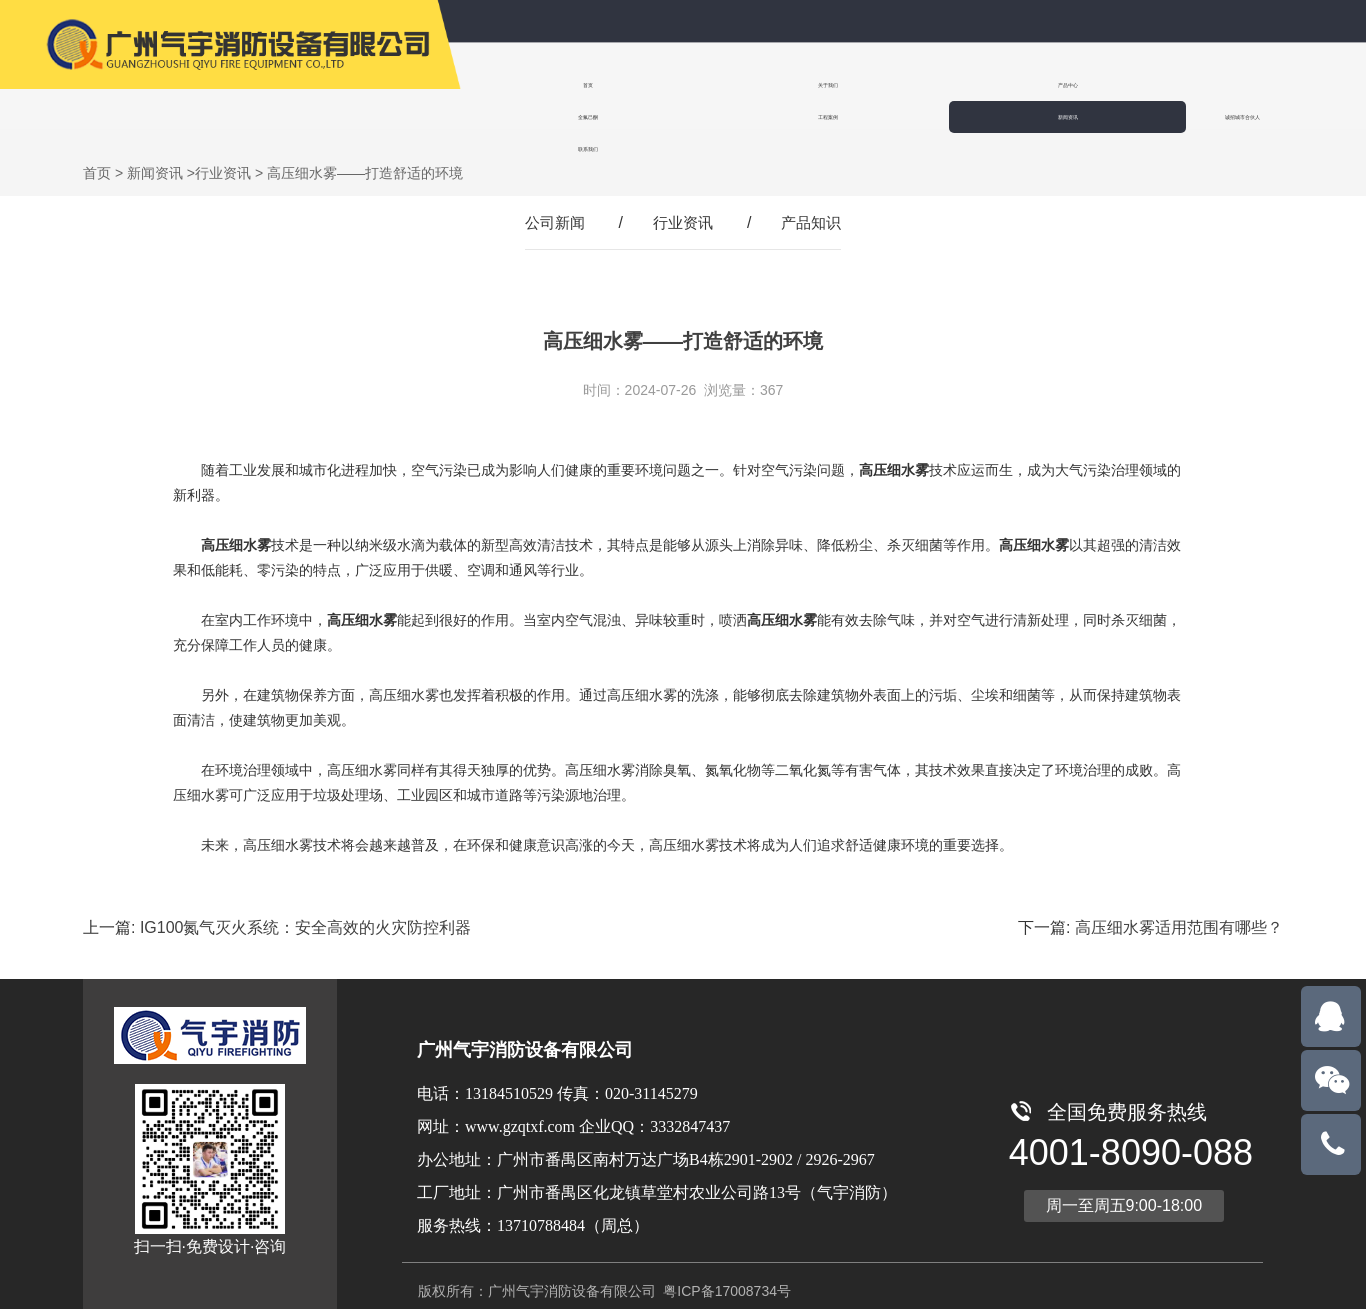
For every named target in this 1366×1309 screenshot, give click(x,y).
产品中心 (770, 84)
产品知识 (815, 201)
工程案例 (1014, 84)
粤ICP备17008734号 (725, 1270)
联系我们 (526, 116)
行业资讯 (223, 152)
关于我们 (648, 84)
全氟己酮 (892, 84)
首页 (526, 84)
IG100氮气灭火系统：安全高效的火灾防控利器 (306, 906)
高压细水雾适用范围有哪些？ (1179, 906)
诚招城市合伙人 (1262, 84)
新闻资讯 (1136, 84)
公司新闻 (551, 201)
